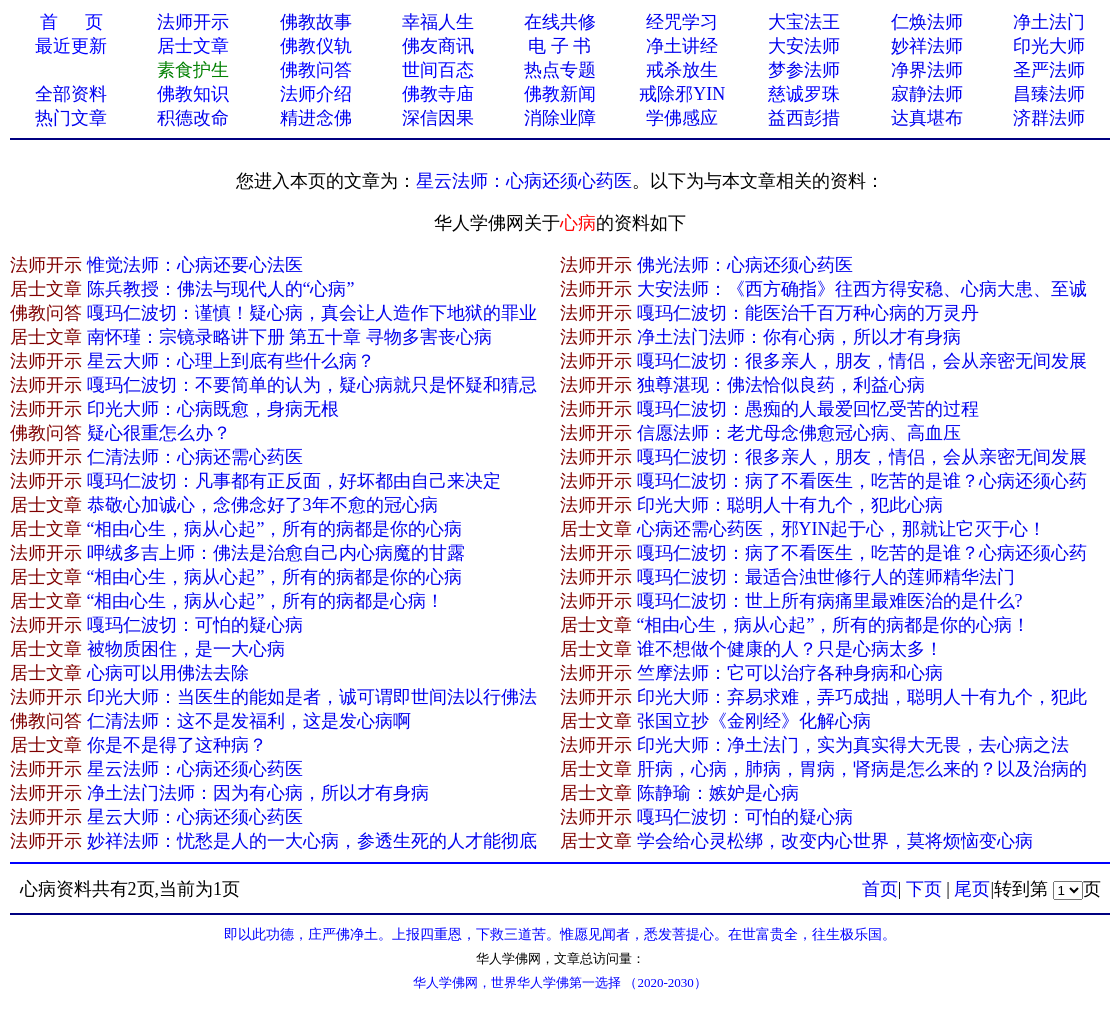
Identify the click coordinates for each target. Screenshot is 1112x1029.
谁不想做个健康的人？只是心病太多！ (790, 649)
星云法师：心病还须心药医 (524, 181)
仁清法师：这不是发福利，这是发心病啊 (249, 721)
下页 (924, 889)
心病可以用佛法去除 (168, 673)
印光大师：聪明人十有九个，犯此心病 (790, 505)
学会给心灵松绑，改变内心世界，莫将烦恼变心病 (835, 841)
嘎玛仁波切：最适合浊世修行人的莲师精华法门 (826, 577)
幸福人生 (438, 22)
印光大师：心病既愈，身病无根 (213, 409)
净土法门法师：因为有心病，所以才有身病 (258, 793)
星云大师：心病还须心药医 (195, 817)
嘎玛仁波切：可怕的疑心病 (195, 625)
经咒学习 (682, 22)
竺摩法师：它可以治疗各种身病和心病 (790, 673)
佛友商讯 (438, 46)
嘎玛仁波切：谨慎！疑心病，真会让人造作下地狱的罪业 (312, 313)
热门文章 (71, 118)
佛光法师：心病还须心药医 (745, 265)
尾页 (972, 889)
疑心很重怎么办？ (159, 433)
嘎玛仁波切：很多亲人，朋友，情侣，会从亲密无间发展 (862, 361)
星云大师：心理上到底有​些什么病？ (231, 361)
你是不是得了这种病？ (177, 745)
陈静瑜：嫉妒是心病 (718, 793)
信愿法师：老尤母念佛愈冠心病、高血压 (799, 433)
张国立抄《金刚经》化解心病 (754, 721)
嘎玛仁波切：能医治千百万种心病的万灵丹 (808, 313)
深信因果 (438, 118)
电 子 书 (559, 46)
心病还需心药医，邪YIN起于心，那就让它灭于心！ (842, 529)
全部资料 (71, 94)
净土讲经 (682, 46)
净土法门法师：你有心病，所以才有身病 (799, 337)
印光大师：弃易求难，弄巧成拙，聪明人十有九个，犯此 (862, 697)
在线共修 (560, 22)
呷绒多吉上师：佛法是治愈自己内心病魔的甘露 (276, 553)
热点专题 (560, 70)
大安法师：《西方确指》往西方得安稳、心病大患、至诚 (862, 289)
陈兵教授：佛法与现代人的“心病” (221, 289)
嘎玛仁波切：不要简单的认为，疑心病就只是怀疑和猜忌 (312, 385)
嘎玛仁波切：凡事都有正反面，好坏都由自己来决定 (294, 481)
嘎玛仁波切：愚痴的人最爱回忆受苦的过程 (808, 409)
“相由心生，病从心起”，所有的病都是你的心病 (275, 529)
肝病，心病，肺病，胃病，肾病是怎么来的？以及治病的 (862, 769)
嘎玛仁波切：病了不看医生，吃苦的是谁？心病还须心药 (862, 481)
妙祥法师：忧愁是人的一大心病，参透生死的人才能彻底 (312, 841)
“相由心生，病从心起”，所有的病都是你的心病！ (834, 625)
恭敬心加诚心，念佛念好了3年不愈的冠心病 (262, 505)
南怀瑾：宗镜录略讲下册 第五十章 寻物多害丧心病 (289, 337)
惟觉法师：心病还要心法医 (195, 265)
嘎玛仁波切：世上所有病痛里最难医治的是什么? (830, 601)
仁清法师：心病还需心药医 (195, 457)
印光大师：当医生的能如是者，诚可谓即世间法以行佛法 (312, 697)
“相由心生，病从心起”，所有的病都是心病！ (266, 601)
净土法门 (1049, 22)
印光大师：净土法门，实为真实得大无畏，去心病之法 (853, 745)
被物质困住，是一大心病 (186, 649)
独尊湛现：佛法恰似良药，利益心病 (781, 385)
